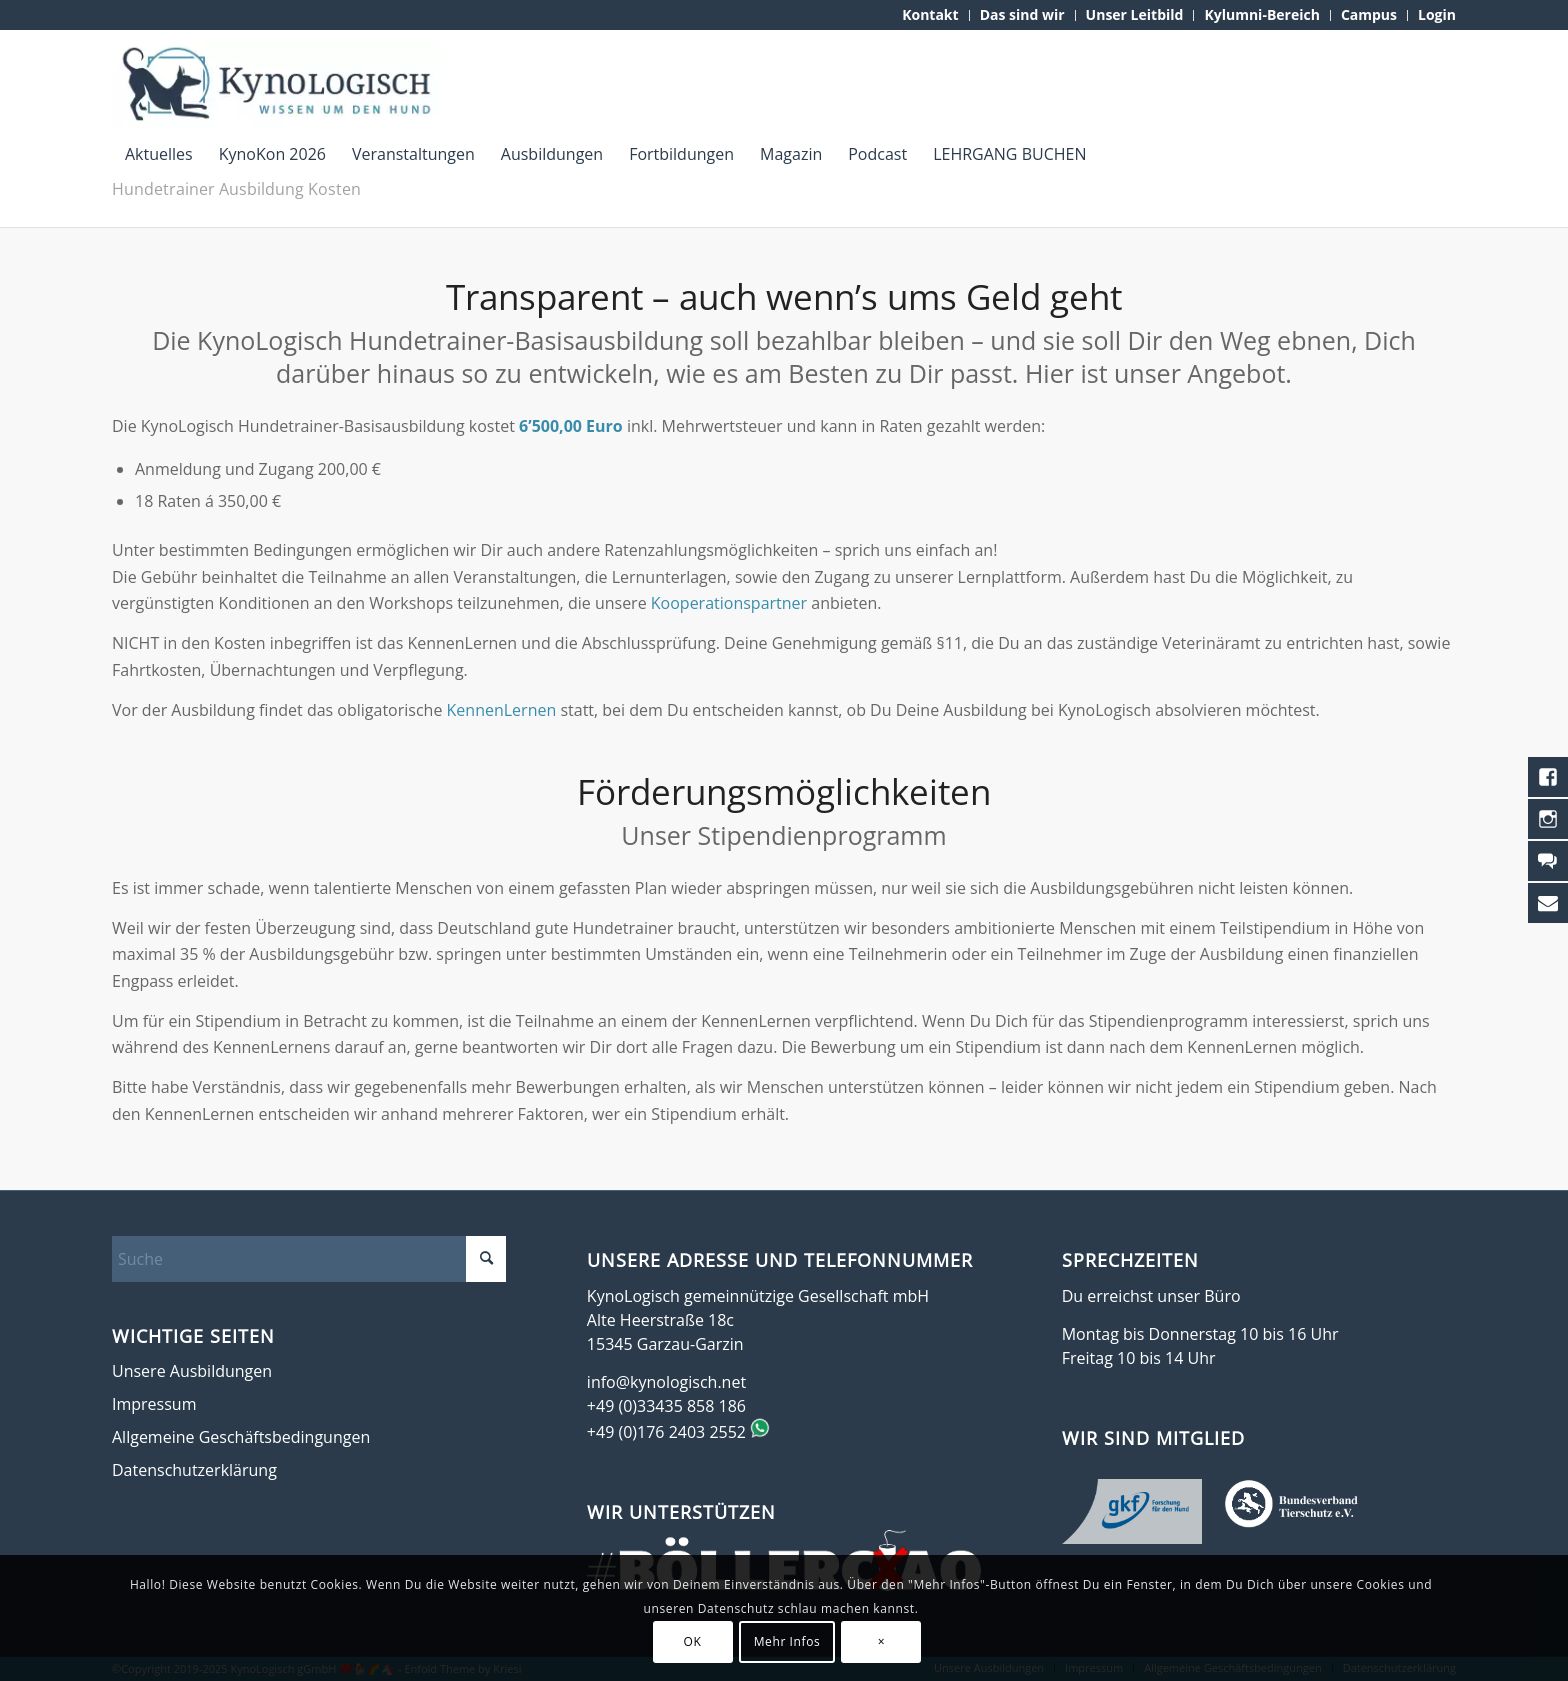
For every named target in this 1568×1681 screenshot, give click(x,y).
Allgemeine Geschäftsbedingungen (241, 1437)
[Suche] (309, 1259)
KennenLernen (502, 710)
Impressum (154, 1404)
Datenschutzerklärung (194, 1470)
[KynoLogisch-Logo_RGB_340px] (276, 84)
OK (693, 1641)
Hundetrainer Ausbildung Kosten (236, 189)
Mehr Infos (787, 1641)
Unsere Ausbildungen (192, 1371)
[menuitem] (930, 15)
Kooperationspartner (731, 603)
